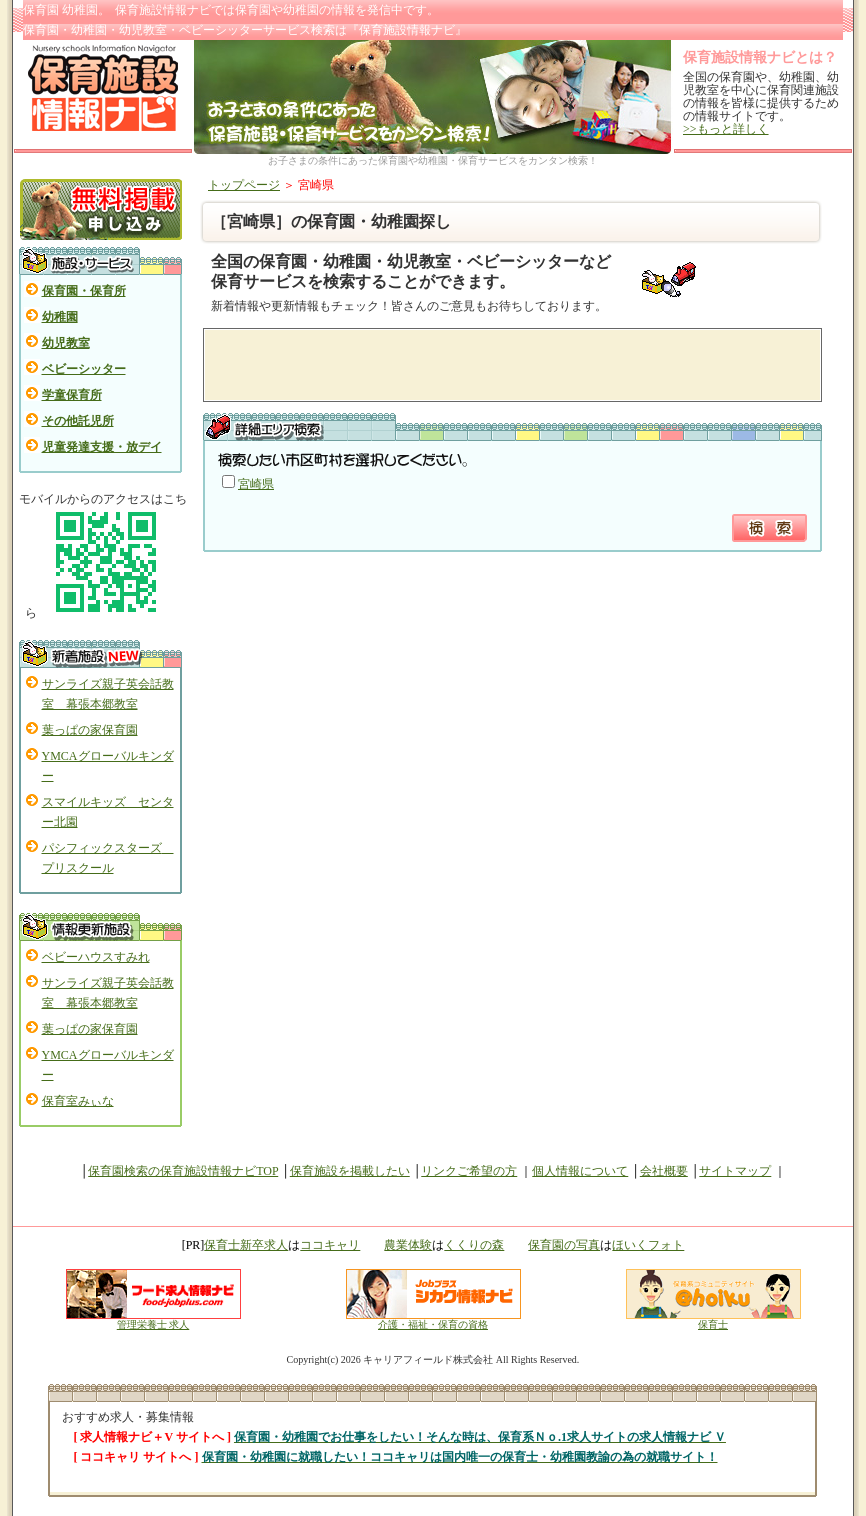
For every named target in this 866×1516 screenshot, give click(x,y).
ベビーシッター (84, 369)
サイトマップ (735, 1171)
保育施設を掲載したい (350, 1171)
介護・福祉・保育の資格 (433, 1320)
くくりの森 (474, 1245)
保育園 (253, 10)
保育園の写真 (564, 1245)
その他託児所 (78, 421)
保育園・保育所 (84, 291)
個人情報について (580, 1171)
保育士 (713, 1320)
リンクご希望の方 (469, 1171)
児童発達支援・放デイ (102, 447)
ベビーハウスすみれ (96, 957)
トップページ (244, 185)
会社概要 (664, 1171)
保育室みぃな (78, 1101)
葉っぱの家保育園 (90, 730)
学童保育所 (72, 395)
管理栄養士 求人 (153, 1324)
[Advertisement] (449, 365)
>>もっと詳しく (726, 129)
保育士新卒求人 (246, 1245)
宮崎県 (256, 484)
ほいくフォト (648, 1245)
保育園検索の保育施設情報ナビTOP (183, 1171)
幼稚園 (60, 317)
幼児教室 (66, 343)
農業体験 (408, 1245)
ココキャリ (330, 1245)
